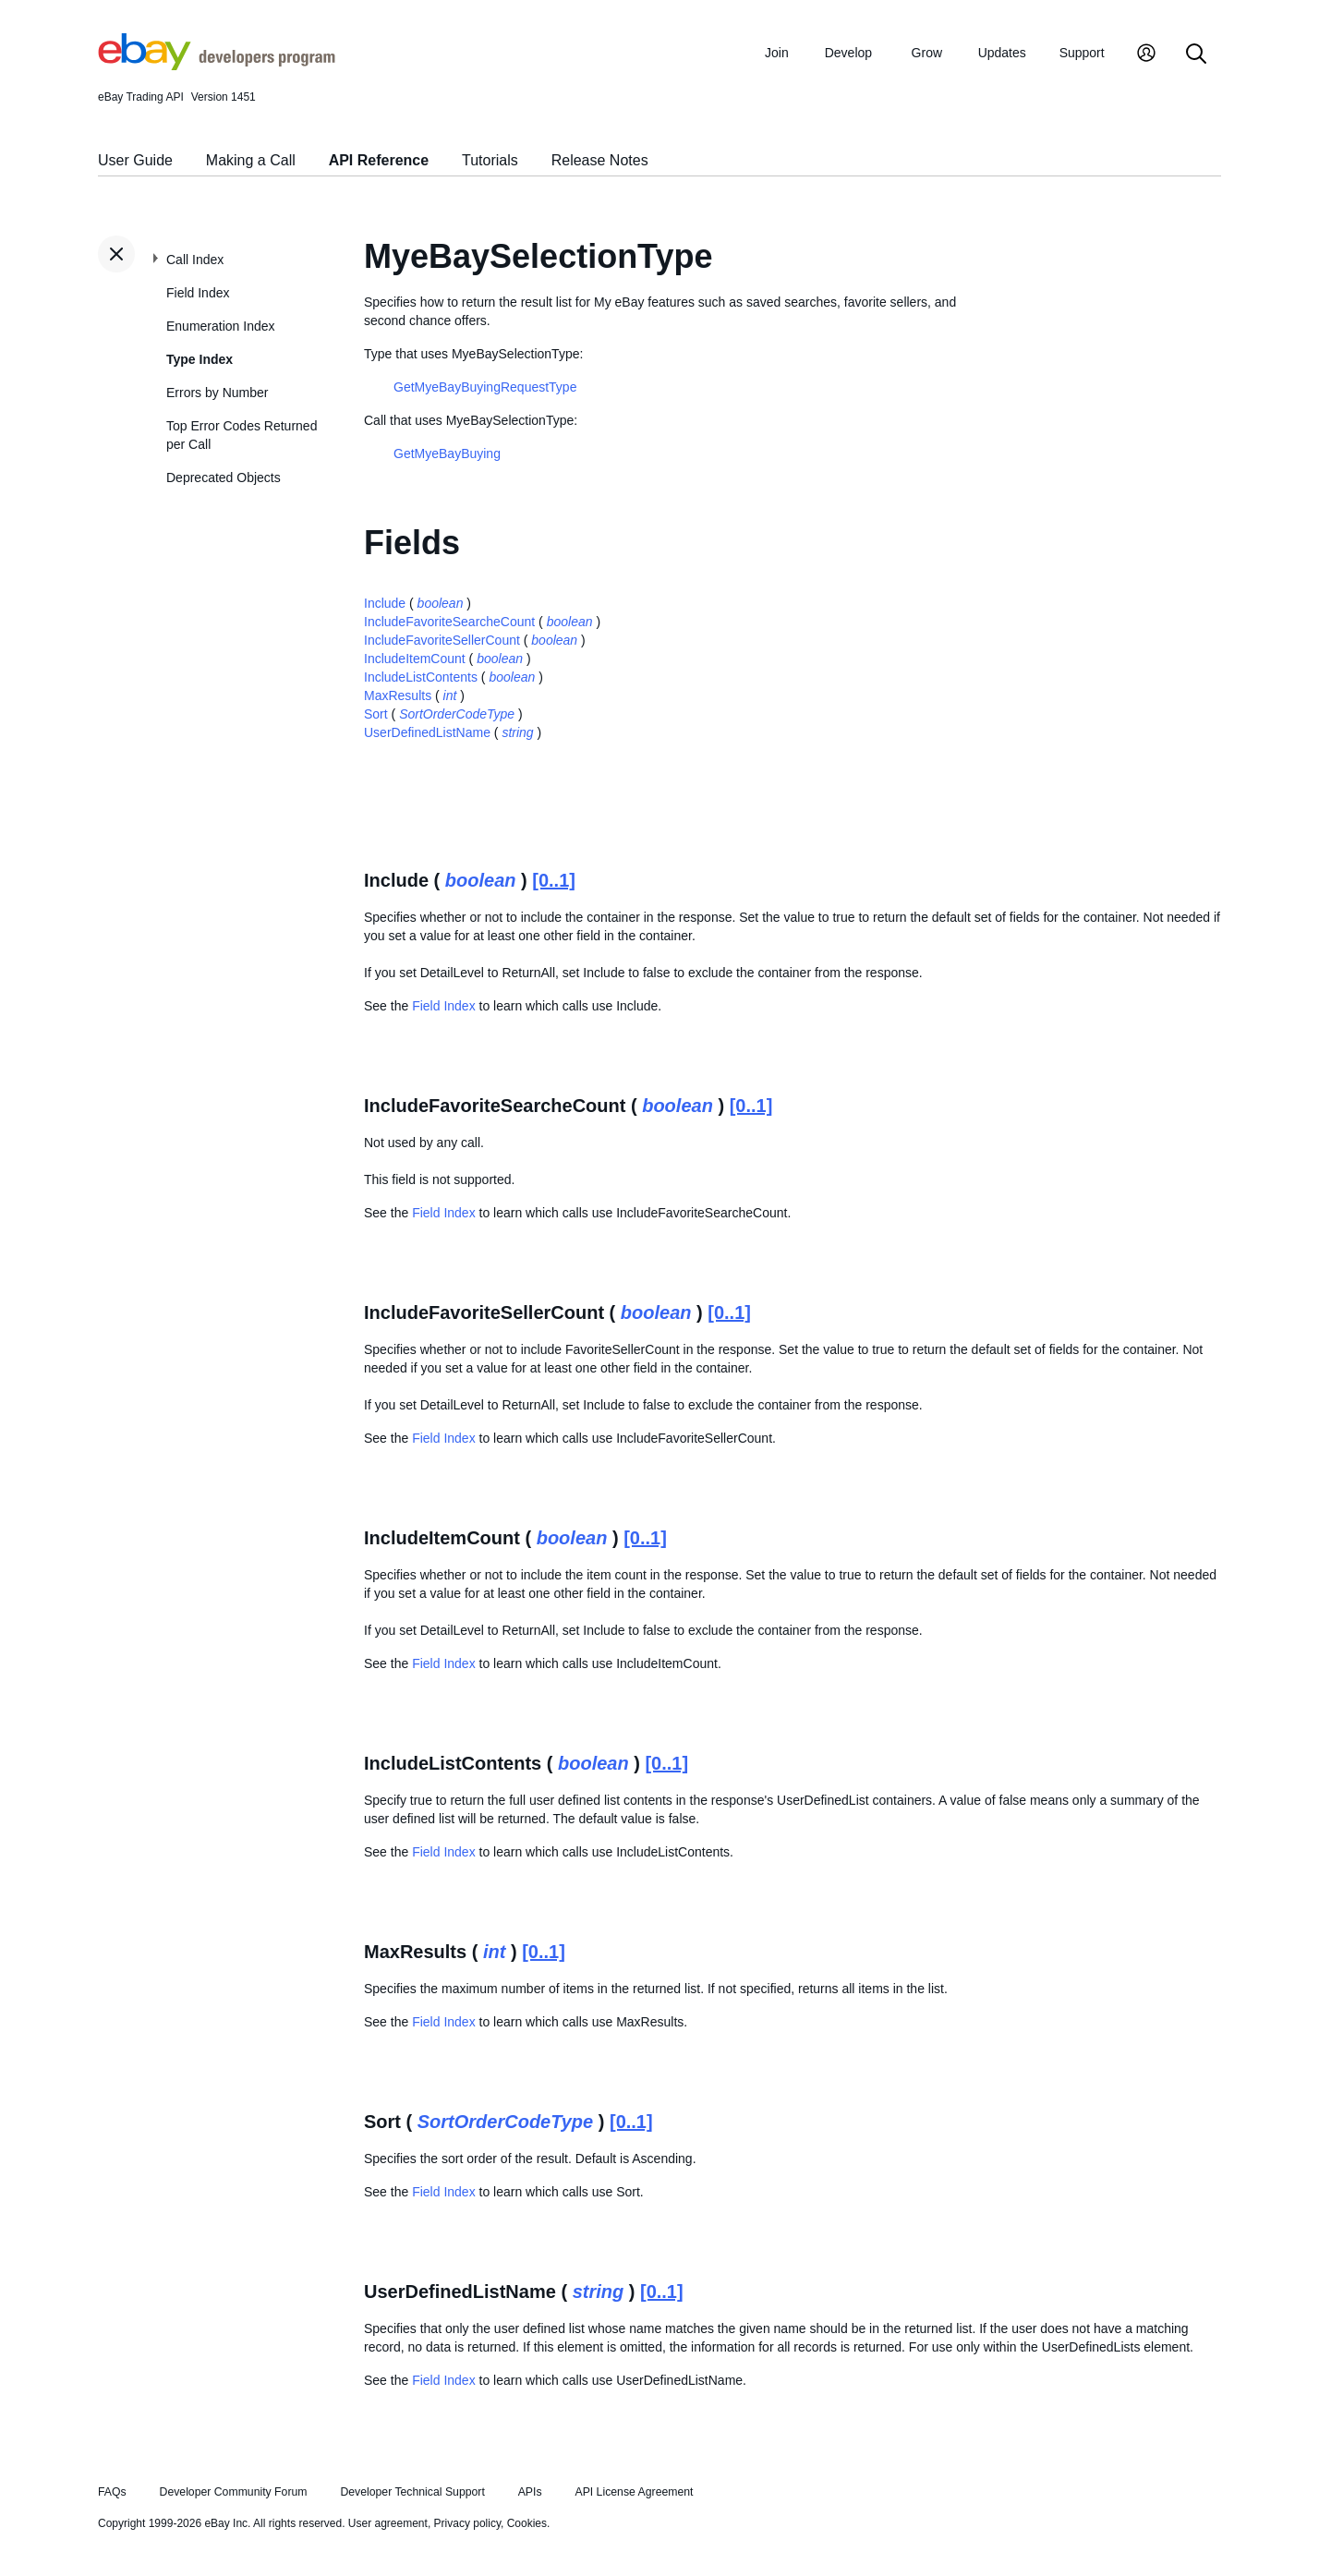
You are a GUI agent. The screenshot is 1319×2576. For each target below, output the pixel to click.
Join (777, 52)
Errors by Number (217, 392)
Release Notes (599, 160)
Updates (1002, 52)
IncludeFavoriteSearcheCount (449, 621)
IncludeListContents (421, 677)
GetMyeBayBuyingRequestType (484, 387)
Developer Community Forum (234, 2491)
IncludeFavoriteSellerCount (442, 640)
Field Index (197, 292)
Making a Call (251, 160)
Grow (927, 52)
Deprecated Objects (223, 477)
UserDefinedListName (427, 732)
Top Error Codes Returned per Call (241, 435)
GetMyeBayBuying (447, 453)
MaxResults (397, 695)
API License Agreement (634, 2491)
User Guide (135, 160)
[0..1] (553, 880)
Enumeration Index (220, 326)
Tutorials (490, 160)
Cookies (527, 2523)
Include (384, 603)
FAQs (112, 2491)
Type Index (199, 359)
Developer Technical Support (412, 2491)
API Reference (379, 160)
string (517, 732)
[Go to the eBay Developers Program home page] (216, 65)
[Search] (1196, 55)
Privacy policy (467, 2523)
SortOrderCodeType (456, 714)
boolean (440, 603)
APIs (530, 2491)
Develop (848, 52)
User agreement (388, 2523)
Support (1082, 52)
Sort (376, 714)
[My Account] (1146, 55)
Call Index (195, 259)
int (450, 695)
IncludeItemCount (415, 658)
